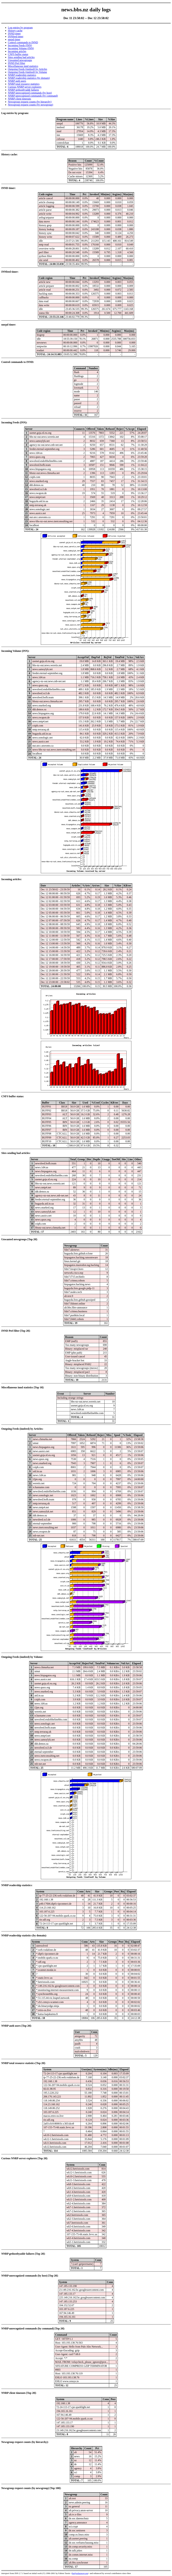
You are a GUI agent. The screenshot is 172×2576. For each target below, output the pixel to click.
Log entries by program (20, 27)
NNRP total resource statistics (24, 84)
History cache (15, 30)
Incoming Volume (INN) (21, 48)
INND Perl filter (16, 63)
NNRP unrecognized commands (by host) (30, 92)
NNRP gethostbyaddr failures (23, 89)
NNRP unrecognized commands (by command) (33, 95)
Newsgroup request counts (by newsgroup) (30, 104)
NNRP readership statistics (22, 75)
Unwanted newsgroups (20, 60)
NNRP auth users (17, 81)
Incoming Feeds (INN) (20, 45)
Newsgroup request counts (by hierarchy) (30, 101)
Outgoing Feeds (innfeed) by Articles (27, 69)
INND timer (14, 33)
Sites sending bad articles (21, 57)
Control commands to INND (23, 42)
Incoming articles (17, 51)
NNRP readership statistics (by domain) (29, 78)
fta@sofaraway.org (80, 2573)
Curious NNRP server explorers (24, 86)
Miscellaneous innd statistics (23, 66)
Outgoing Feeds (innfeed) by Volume (27, 72)
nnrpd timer (14, 39)
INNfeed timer (15, 36)
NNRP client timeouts (19, 98)
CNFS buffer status (18, 54)
